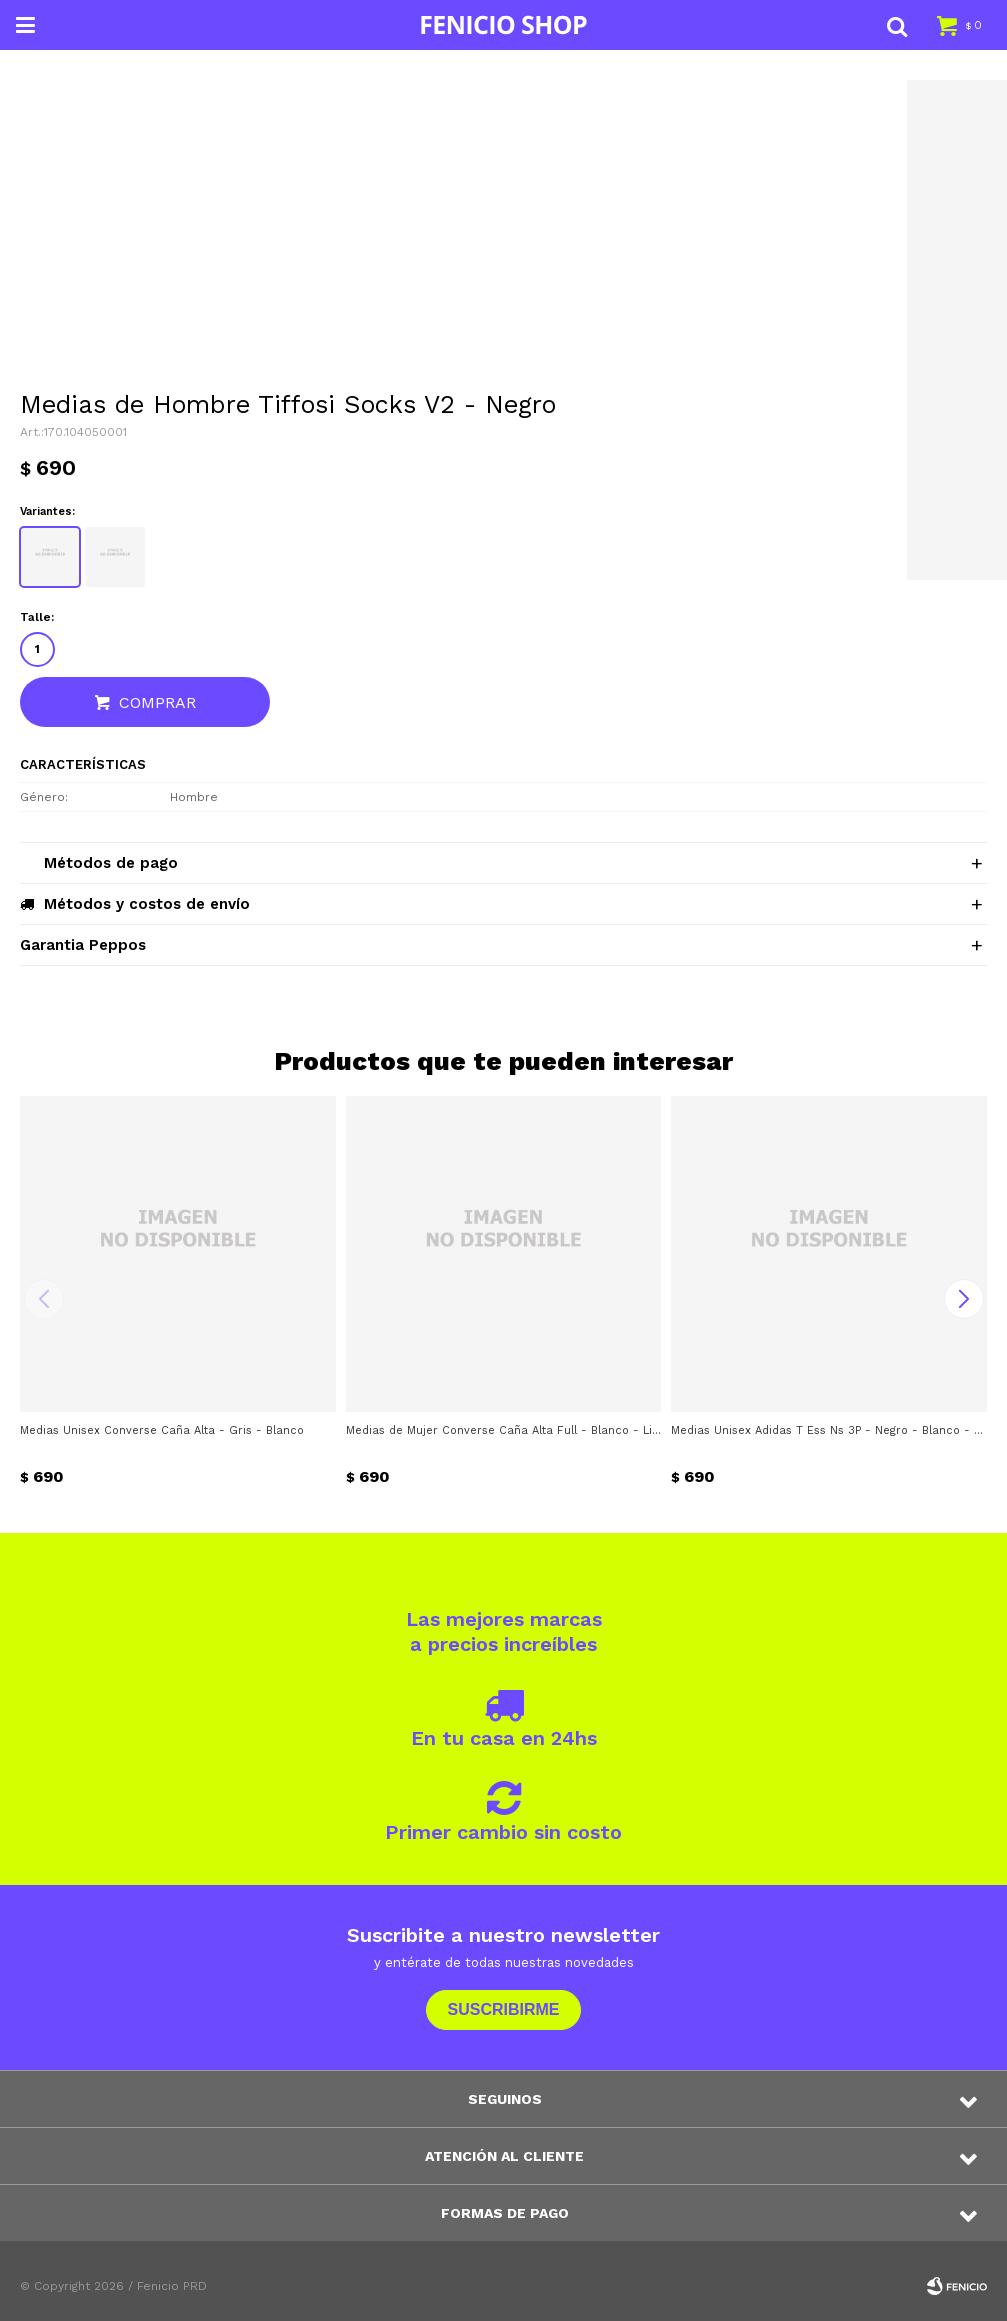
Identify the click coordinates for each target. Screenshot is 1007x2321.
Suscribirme (503, 2009)
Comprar (157, 702)
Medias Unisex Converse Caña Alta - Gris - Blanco (162, 1430)
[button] (897, 25)
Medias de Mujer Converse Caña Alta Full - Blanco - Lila (504, 1430)
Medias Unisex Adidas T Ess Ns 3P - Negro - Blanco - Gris (829, 1430)
